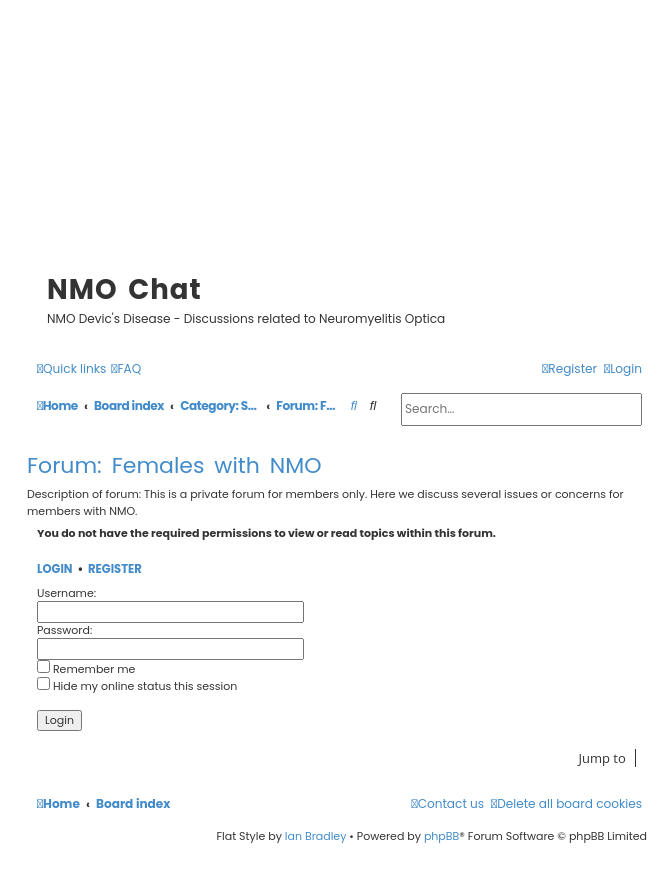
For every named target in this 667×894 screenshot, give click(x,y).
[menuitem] (126, 369)
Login (54, 569)
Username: (66, 593)
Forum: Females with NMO (174, 465)
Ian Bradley (316, 836)
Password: (64, 630)
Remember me (86, 669)
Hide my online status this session (137, 686)
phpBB (441, 836)
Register (115, 569)
